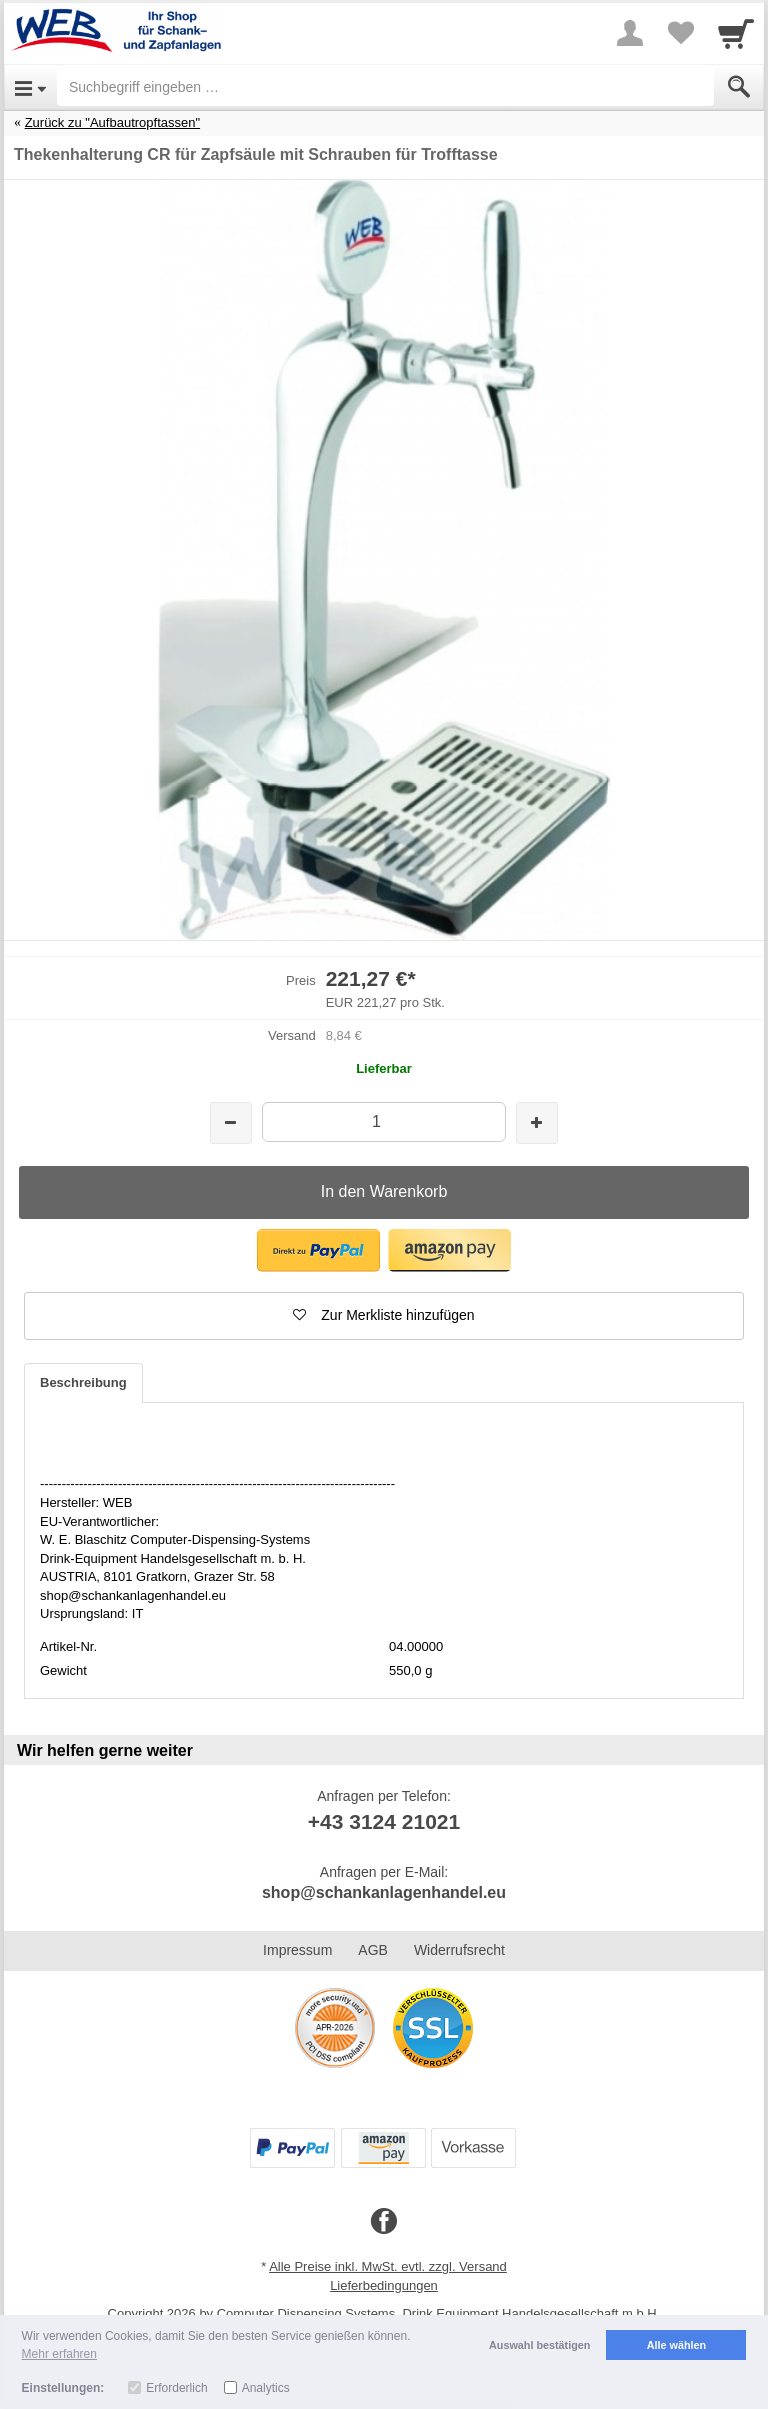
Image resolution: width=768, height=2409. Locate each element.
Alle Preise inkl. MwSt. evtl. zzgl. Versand (388, 2266)
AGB (373, 1950)
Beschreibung (83, 1382)
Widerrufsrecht (459, 1950)
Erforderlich (176, 2388)
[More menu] (630, 33)
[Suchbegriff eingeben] (385, 87)
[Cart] (736, 33)
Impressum (297, 1950)
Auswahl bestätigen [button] (539, 2345)
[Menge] (383, 1121)
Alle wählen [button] (676, 2345)
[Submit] (739, 87)
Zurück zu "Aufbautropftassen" (112, 122)
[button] (318, 1250)
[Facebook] (384, 2222)
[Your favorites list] (680, 33)
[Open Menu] (30, 87)
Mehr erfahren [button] (59, 2354)
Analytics (266, 2388)
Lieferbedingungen (384, 2285)
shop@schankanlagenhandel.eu (384, 1892)
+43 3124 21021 (384, 1821)
